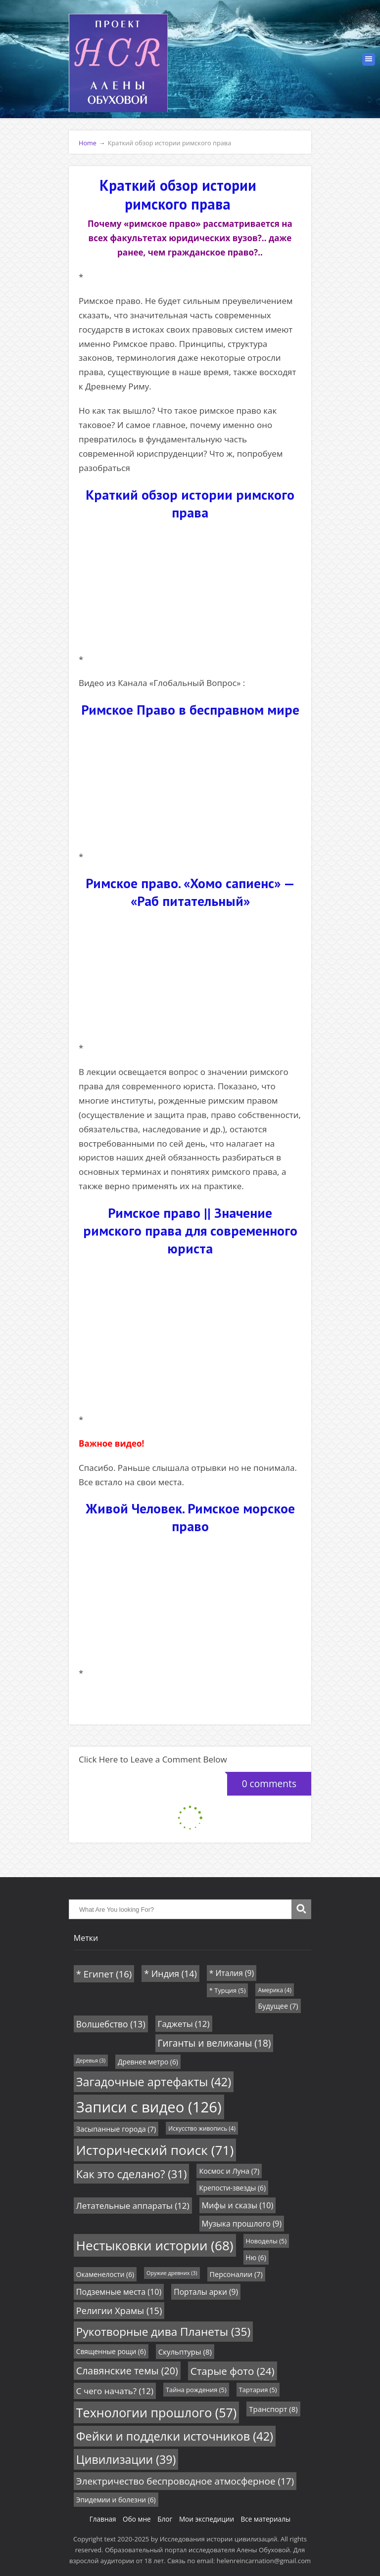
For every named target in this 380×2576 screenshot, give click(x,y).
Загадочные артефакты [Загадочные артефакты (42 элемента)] (153, 2082)
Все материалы (266, 2519)
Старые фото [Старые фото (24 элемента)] (232, 2371)
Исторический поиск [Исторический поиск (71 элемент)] (155, 2150)
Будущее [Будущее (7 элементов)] (278, 2006)
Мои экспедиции (206, 2519)
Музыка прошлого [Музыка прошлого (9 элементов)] (242, 2223)
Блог (164, 2519)
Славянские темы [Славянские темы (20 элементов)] (127, 2370)
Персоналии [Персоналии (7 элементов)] (236, 2274)
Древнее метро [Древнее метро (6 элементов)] (148, 2061)
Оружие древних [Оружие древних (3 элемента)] (171, 2273)
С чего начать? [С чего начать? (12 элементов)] (114, 2391)
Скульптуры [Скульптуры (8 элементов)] (185, 2352)
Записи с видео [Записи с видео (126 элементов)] (149, 2107)
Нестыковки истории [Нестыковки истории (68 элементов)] (155, 2245)
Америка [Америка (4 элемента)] (274, 1990)
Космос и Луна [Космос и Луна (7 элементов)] (229, 2171)
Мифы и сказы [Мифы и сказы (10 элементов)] (238, 2205)
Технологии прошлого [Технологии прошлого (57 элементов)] (156, 2412)
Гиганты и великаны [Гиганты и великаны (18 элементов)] (214, 2043)
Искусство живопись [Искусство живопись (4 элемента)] (202, 2128)
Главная (103, 2519)
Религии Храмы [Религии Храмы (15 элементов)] (119, 2311)
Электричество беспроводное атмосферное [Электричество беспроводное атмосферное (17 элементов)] (185, 2481)
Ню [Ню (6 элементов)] (256, 2257)
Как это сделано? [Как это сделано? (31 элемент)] (131, 2173)
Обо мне (137, 2519)
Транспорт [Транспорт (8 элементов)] (273, 2409)
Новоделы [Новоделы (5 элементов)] (266, 2240)
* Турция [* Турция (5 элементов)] (227, 1990)
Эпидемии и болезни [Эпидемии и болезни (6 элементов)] (116, 2499)
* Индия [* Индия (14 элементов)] (170, 1973)
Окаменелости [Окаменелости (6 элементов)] (105, 2274)
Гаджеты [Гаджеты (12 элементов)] (184, 2023)
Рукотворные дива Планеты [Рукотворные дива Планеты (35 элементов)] (163, 2331)
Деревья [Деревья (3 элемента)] (90, 2060)
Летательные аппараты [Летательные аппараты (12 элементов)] (133, 2205)
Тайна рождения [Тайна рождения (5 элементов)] (196, 2389)
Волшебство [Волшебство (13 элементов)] (110, 2024)
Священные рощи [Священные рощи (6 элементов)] (111, 2351)
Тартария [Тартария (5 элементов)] (258, 2389)
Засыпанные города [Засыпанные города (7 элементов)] (116, 2129)
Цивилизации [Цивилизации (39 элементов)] (126, 2459)
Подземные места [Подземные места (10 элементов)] (119, 2291)
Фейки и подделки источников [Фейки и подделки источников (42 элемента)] (174, 2436)
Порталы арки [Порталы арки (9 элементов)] (206, 2291)
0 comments (261, 1781)
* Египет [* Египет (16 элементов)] (104, 1974)
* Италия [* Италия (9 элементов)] (231, 1973)
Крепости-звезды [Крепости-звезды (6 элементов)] (232, 2187)
